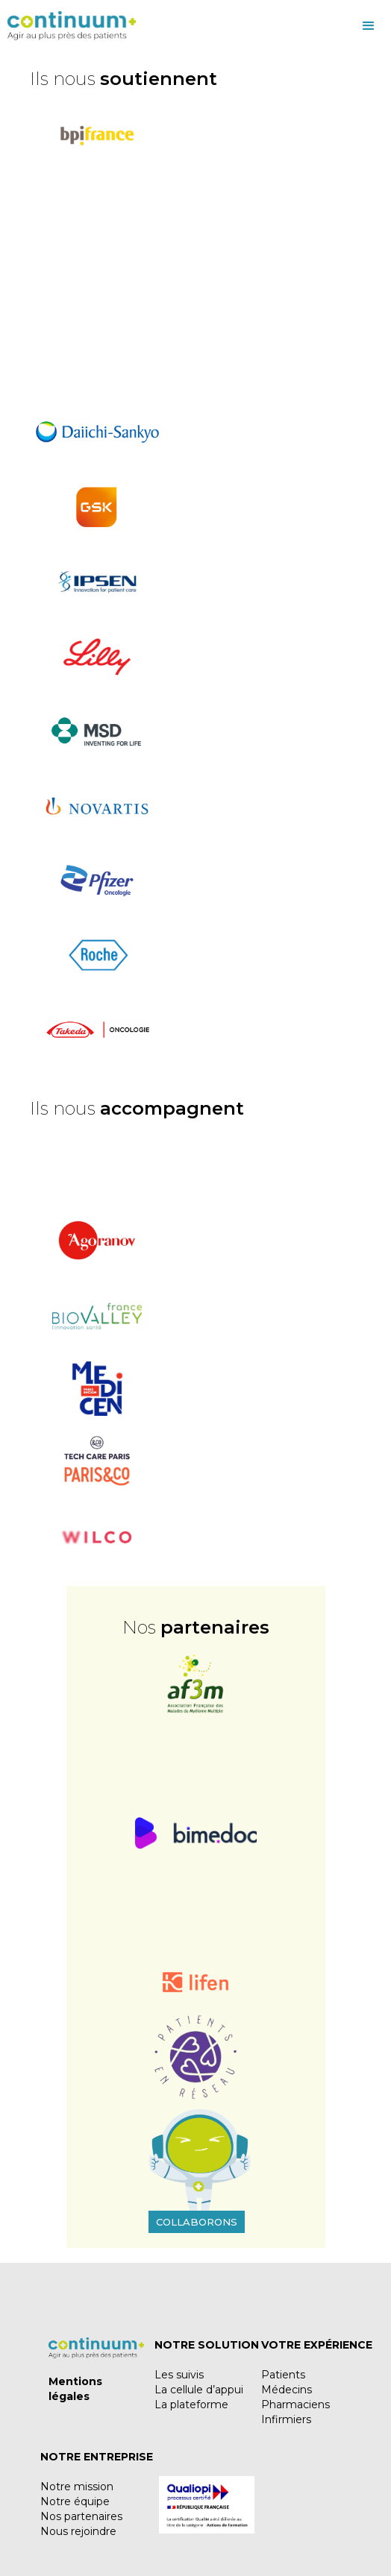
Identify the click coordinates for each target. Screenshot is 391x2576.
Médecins (286, 2389)
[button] (263, 26)
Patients (283, 2374)
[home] (68, 26)
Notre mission (76, 2486)
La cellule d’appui (198, 2389)
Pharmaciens (295, 2404)
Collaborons (196, 2222)
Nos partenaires (81, 2516)
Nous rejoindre (78, 2531)
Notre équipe (75, 2501)
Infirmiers (286, 2419)
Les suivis (179, 2374)
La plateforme (191, 2404)
